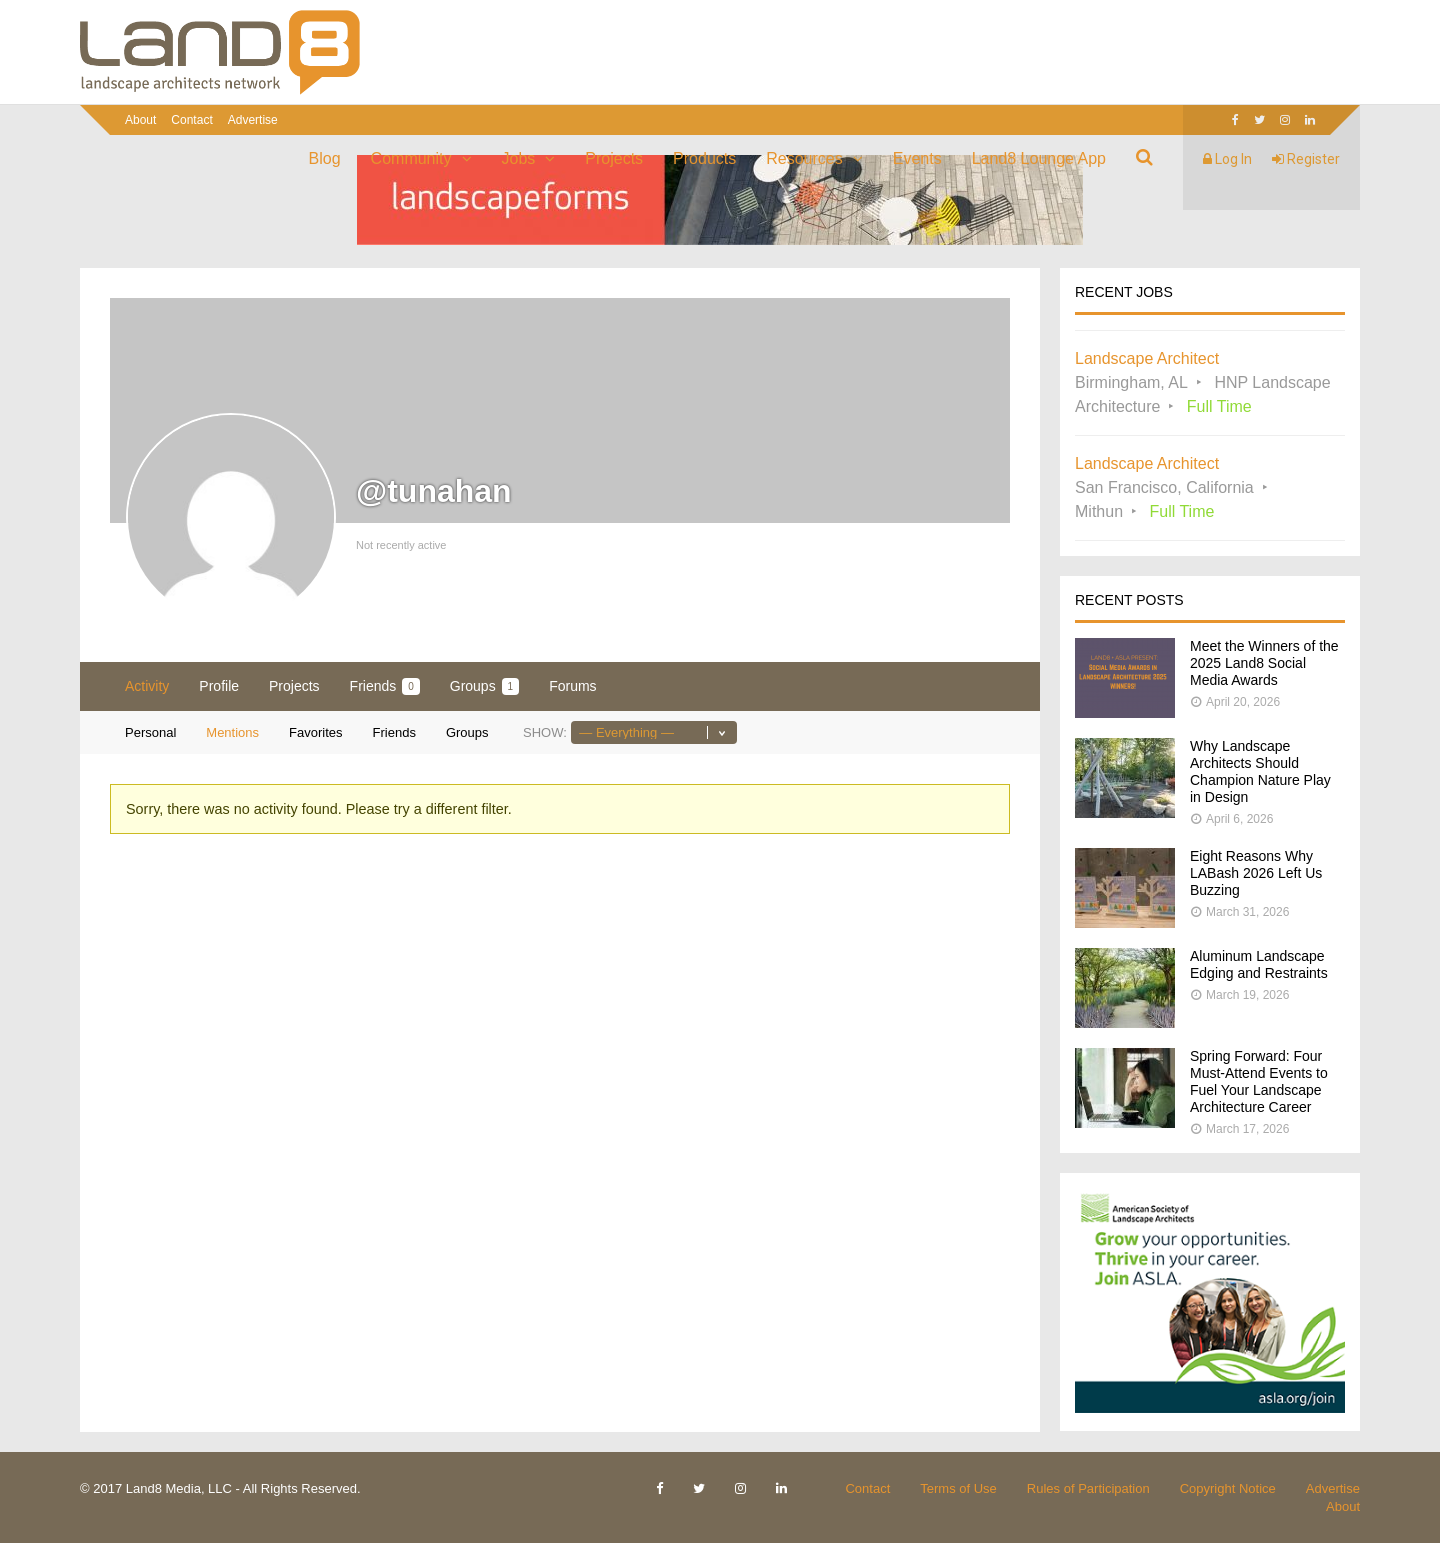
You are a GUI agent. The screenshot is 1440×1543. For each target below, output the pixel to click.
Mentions (232, 732)
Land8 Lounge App (1039, 158)
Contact (191, 120)
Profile (219, 686)
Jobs (519, 158)
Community (411, 158)
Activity (147, 686)
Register (1306, 159)
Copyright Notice (1228, 1488)
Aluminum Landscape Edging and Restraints (1259, 964)
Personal (150, 732)
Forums (572, 686)
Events (917, 158)
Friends (385, 686)
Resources (804, 158)
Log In (1227, 159)
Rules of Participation (1088, 1488)
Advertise (253, 120)
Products (704, 158)
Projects (614, 158)
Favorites (315, 732)
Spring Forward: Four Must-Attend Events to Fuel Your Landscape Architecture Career (1259, 1081)
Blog (325, 158)
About (140, 120)
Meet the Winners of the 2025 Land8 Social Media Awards (1264, 663)
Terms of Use (958, 1488)
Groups (484, 686)
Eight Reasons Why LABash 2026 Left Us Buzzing (1256, 873)
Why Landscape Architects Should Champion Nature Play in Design (1260, 771)
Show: (545, 732)
